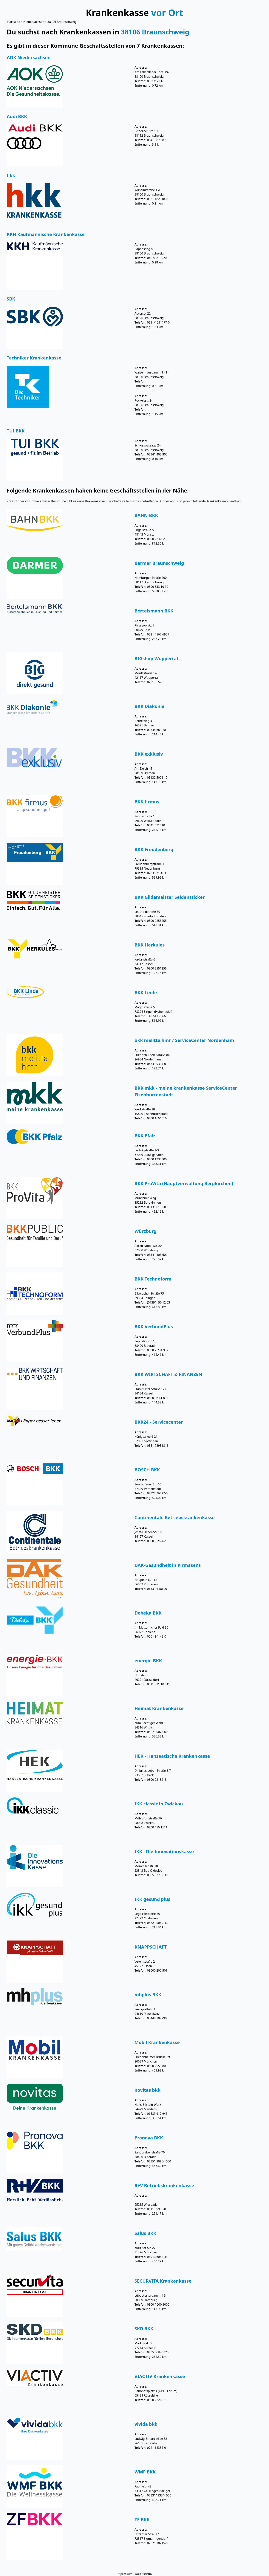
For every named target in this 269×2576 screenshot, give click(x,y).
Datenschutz (143, 2574)
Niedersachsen (33, 22)
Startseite (13, 22)
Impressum (125, 2574)
